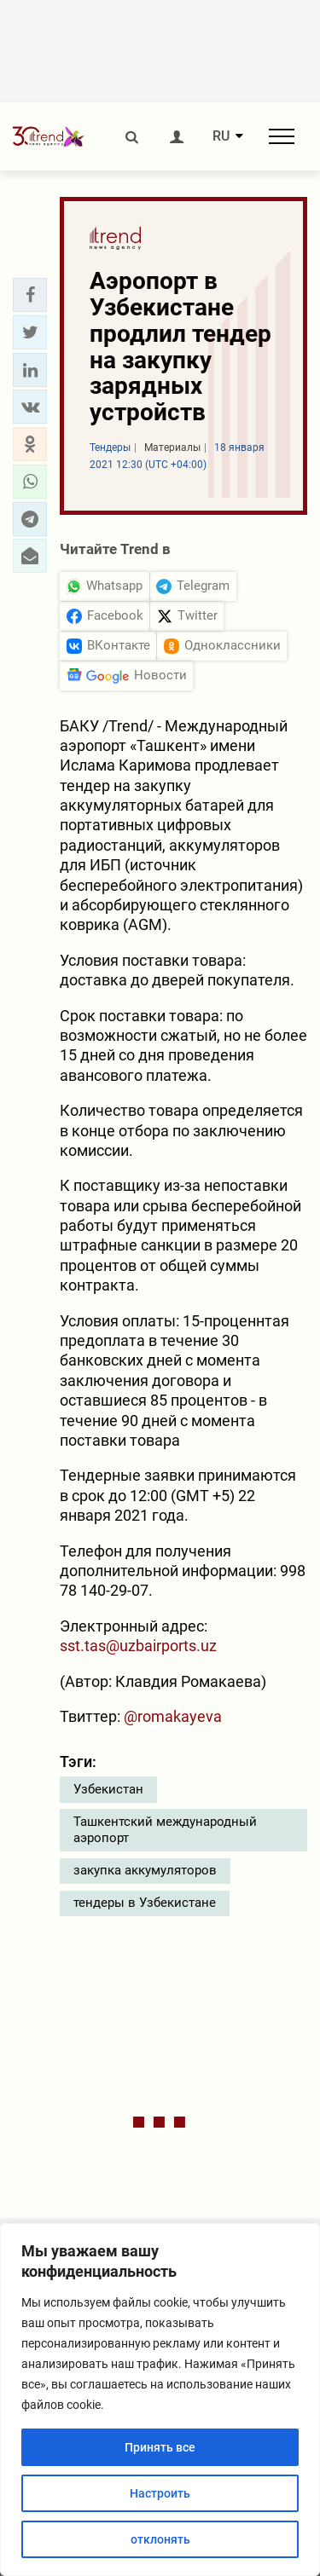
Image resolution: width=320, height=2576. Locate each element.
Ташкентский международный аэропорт (165, 1830)
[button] (30, 295)
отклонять (160, 2539)
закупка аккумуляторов (145, 1870)
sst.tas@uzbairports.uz (138, 1646)
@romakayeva (173, 1716)
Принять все (160, 2447)
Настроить (160, 2493)
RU (221, 136)
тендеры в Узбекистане (144, 1902)
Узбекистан (108, 1789)
